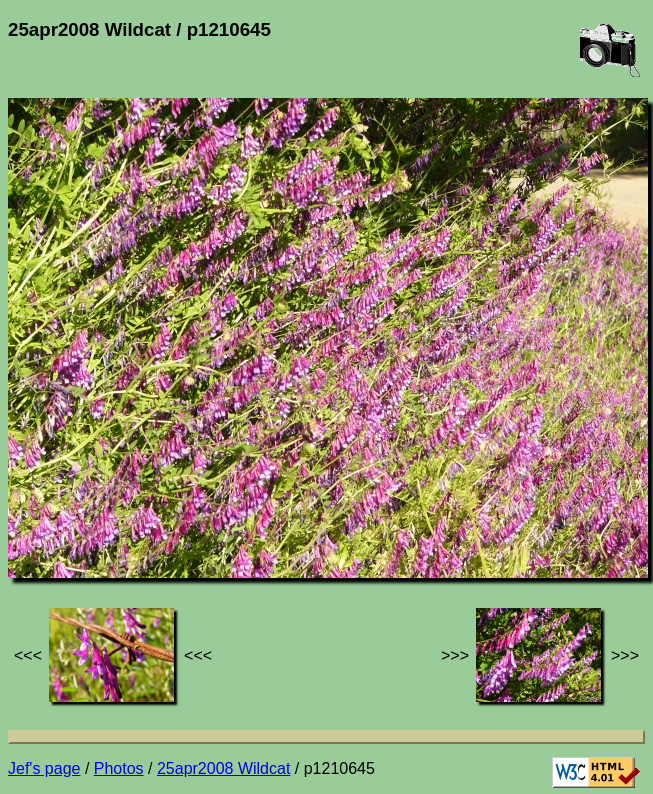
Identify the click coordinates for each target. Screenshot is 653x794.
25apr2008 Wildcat (223, 768)
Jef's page (44, 768)
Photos (119, 768)
